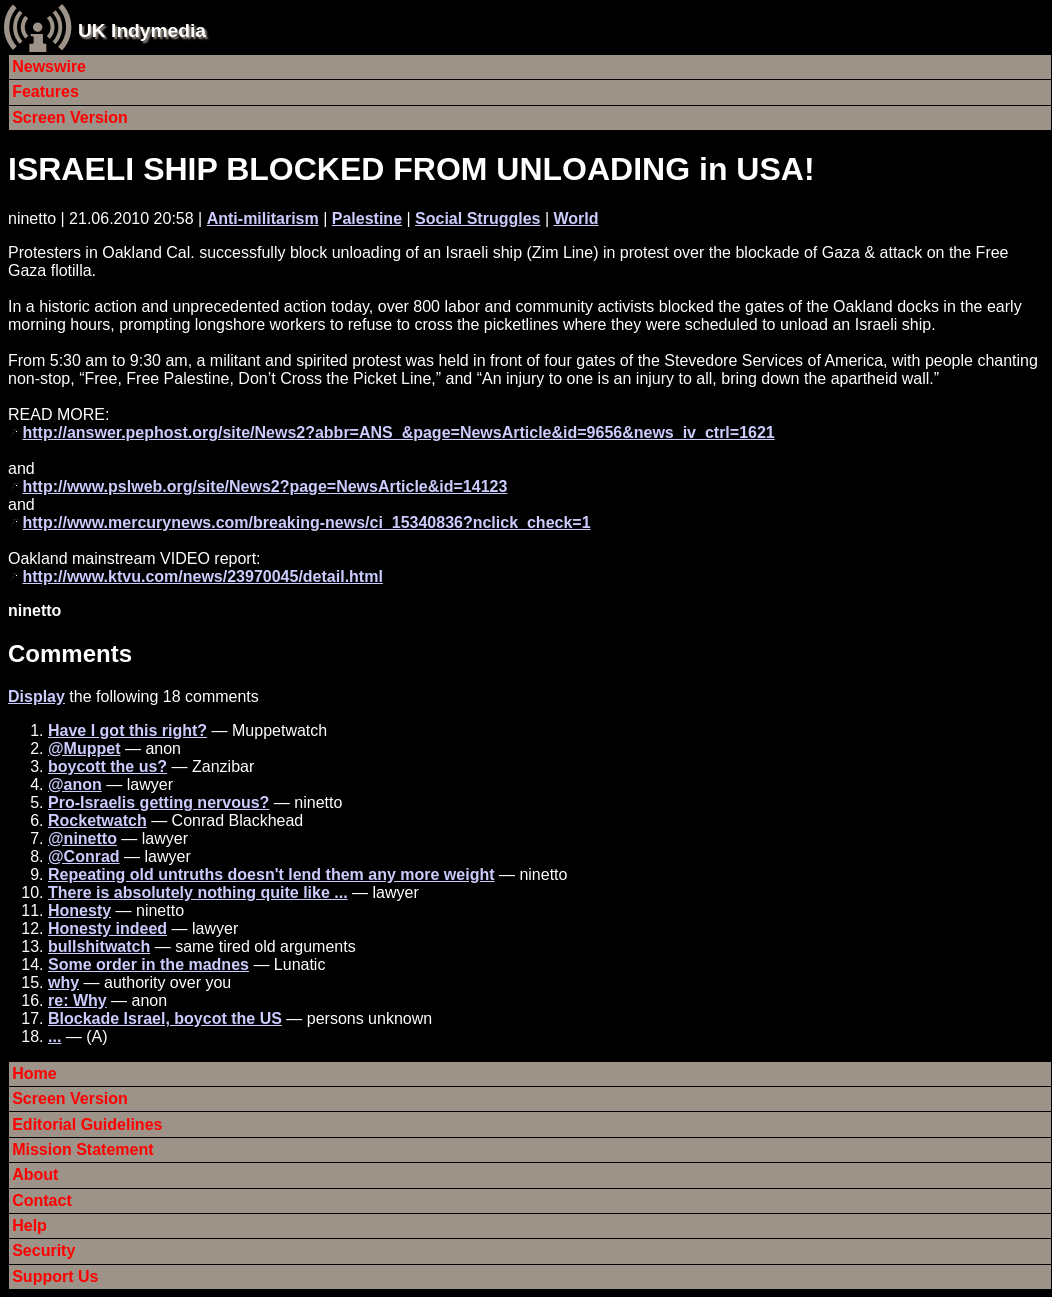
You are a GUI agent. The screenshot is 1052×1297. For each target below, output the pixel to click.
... (54, 1036)
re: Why (77, 1000)
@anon (75, 784)
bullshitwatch (99, 946)
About (35, 1174)
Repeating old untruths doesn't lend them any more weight (271, 874)
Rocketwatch (97, 820)
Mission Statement (82, 1149)
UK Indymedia (142, 30)
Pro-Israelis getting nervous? (158, 802)
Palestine (367, 218)
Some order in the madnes (148, 964)
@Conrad (84, 856)
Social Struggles (477, 218)
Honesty (79, 910)
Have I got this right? (127, 730)
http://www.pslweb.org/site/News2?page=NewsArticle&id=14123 (264, 486)
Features (45, 91)
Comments (70, 653)
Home (34, 1073)
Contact (42, 1200)
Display (36, 696)
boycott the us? (107, 766)
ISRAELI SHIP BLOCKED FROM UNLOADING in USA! (411, 169)
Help (29, 1225)
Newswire (49, 66)
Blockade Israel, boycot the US (165, 1018)
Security (43, 1250)
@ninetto (82, 838)
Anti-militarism (263, 218)
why (63, 982)
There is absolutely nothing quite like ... (198, 892)
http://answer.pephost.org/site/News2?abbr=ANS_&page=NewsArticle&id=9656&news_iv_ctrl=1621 (398, 432)
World (576, 218)
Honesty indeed (107, 928)
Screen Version (70, 117)
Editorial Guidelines (87, 1124)
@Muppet (84, 748)
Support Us (55, 1276)
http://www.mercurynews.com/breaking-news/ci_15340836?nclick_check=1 (306, 522)
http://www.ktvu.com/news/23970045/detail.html (202, 576)
